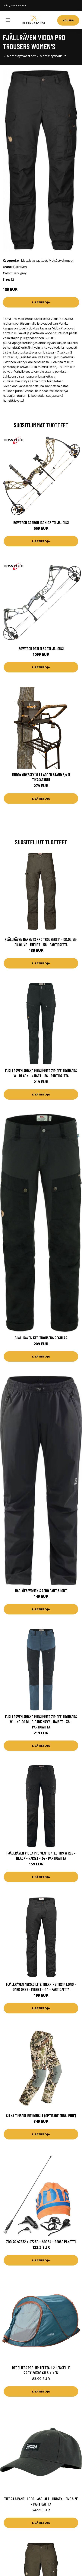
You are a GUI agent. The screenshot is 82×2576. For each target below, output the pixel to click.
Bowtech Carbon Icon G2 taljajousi (41, 522)
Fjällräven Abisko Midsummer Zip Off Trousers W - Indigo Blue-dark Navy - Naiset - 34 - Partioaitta (41, 1721)
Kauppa (68, 20)
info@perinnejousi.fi (15, 5)
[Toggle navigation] (8, 19)
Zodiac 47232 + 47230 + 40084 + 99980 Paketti (41, 2241)
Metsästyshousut (53, 56)
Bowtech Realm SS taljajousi (41, 648)
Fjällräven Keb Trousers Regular (41, 1337)
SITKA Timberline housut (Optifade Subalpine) (41, 2115)
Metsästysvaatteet (21, 56)
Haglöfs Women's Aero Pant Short (41, 1590)
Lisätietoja (41, 302)
